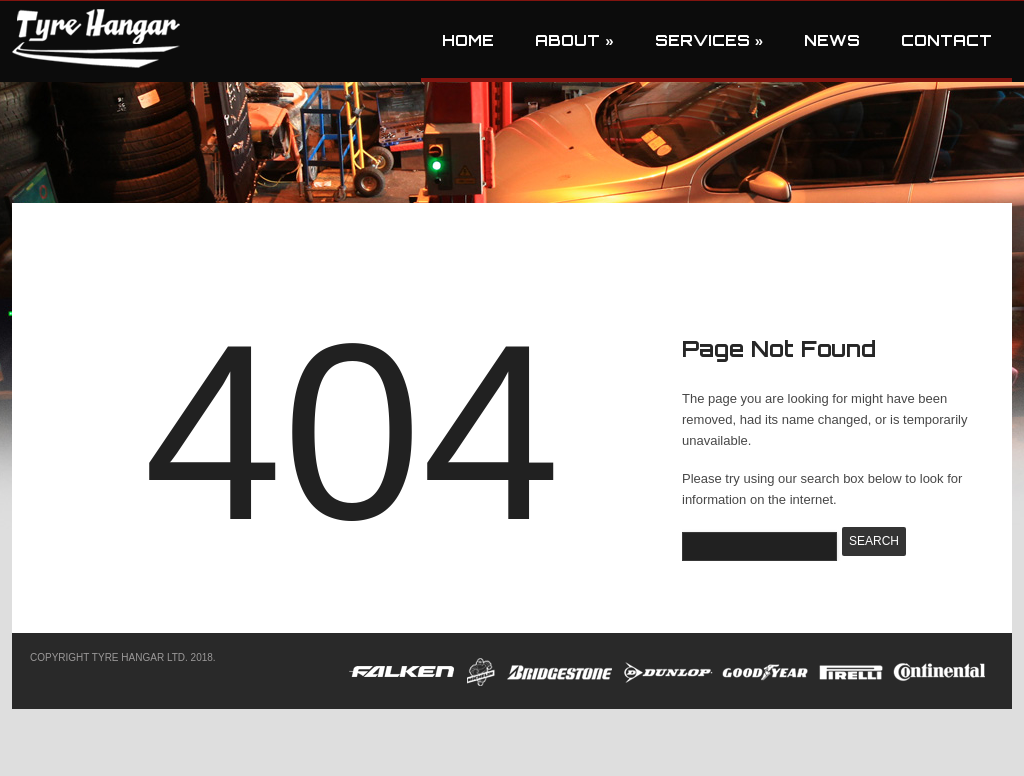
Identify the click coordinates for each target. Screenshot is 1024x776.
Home (468, 40)
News (832, 40)
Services (709, 40)
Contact (946, 40)
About (574, 40)
